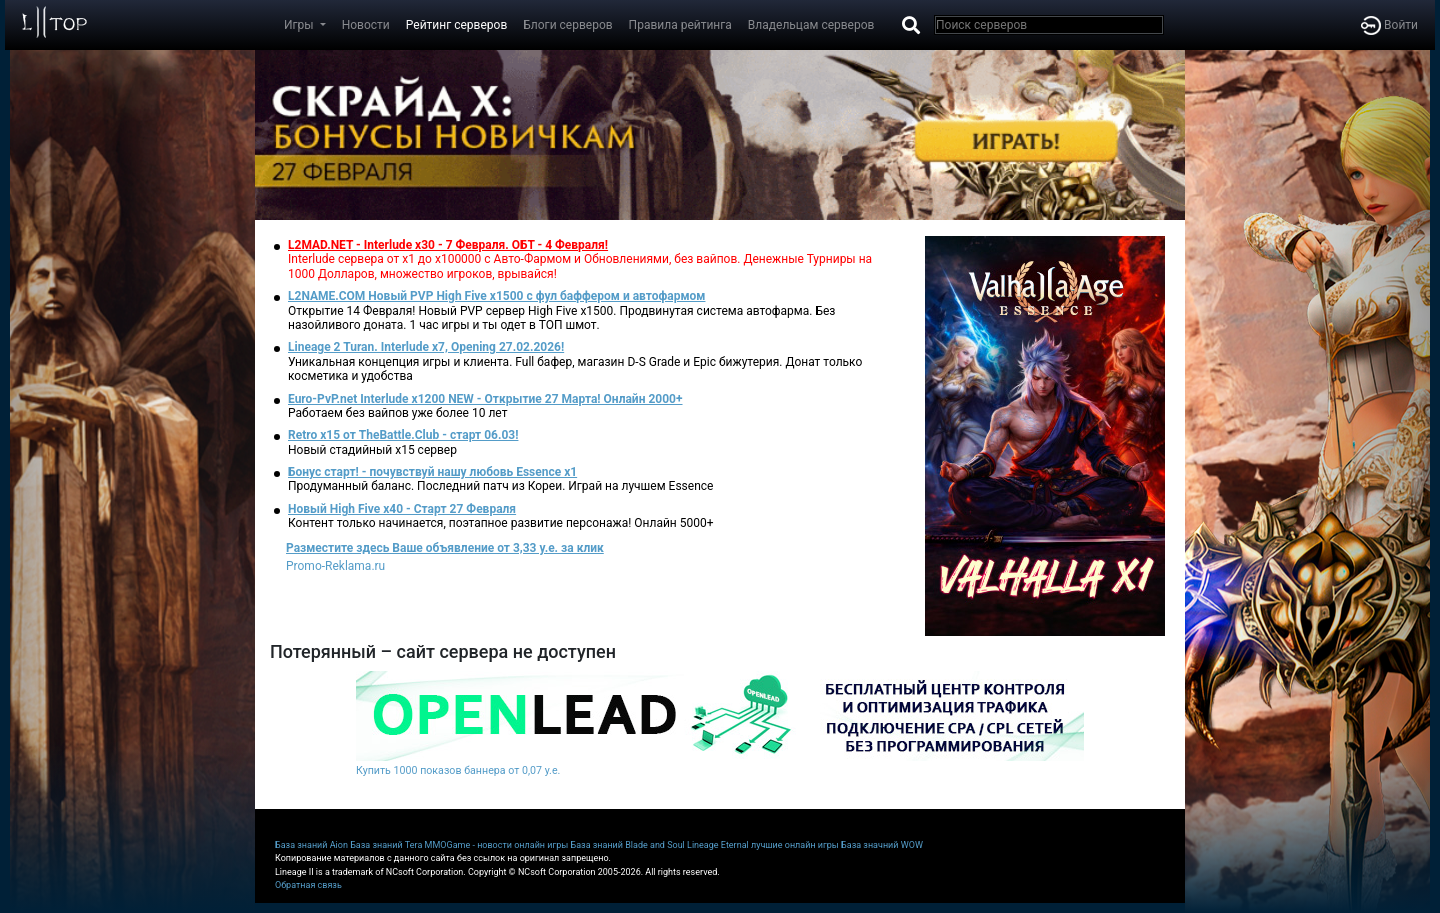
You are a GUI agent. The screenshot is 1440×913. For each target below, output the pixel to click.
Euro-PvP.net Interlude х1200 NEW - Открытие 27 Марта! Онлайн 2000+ (485, 399)
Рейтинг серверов (456, 25)
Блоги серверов (567, 25)
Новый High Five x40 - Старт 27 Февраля (402, 509)
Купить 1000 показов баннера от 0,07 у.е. (458, 770)
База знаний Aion (311, 845)
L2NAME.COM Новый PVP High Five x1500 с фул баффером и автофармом (496, 296)
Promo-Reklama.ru (335, 566)
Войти (1389, 25)
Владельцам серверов (811, 25)
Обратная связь (308, 885)
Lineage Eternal (718, 845)
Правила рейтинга (680, 25)
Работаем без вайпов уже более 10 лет (397, 413)
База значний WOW (882, 845)
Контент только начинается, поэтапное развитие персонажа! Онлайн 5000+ (501, 523)
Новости (366, 25)
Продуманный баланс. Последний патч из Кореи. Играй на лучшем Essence (500, 486)
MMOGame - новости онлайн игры (497, 845)
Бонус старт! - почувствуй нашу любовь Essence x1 (432, 472)
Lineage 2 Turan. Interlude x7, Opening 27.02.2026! (426, 347)
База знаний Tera (386, 845)
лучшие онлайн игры (795, 845)
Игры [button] (300, 25)
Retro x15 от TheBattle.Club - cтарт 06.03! (403, 435)
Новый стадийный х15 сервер (372, 450)
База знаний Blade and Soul (628, 845)
